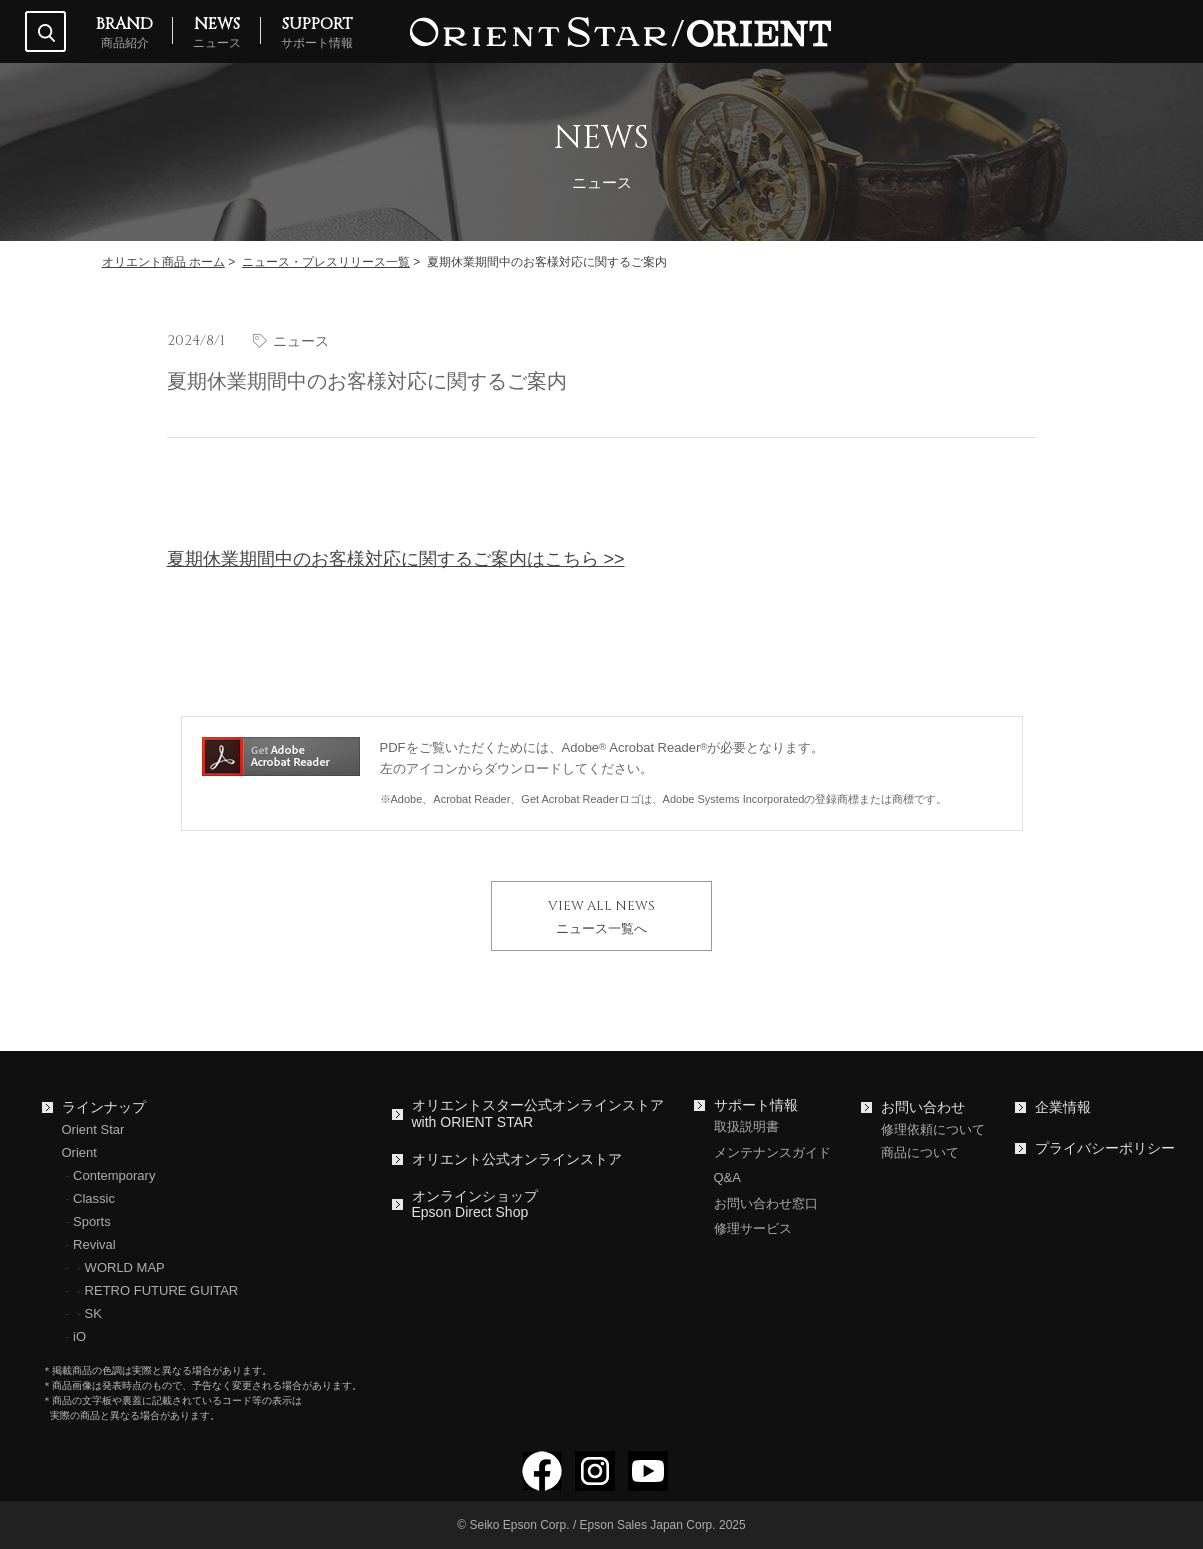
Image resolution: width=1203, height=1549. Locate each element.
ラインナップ (104, 1107)
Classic (94, 1198)
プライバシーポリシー (1105, 1148)
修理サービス (753, 1228)
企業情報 (1063, 1107)
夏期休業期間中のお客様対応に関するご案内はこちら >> (396, 559)
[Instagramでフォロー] (595, 1482)
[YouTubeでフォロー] (648, 1482)
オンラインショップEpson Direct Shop (475, 1204)
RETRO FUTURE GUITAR (162, 1290)
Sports (92, 1221)
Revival (94, 1244)
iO (79, 1336)
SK (93, 1313)
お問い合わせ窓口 (766, 1203)
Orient (79, 1152)
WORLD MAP (125, 1267)
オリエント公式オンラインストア (517, 1159)
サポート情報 (756, 1105)
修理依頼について (933, 1129)
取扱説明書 (746, 1126)
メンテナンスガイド (772, 1152)
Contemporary (114, 1175)
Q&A (727, 1177)
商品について (920, 1152)
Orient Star (93, 1129)
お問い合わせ (923, 1107)
